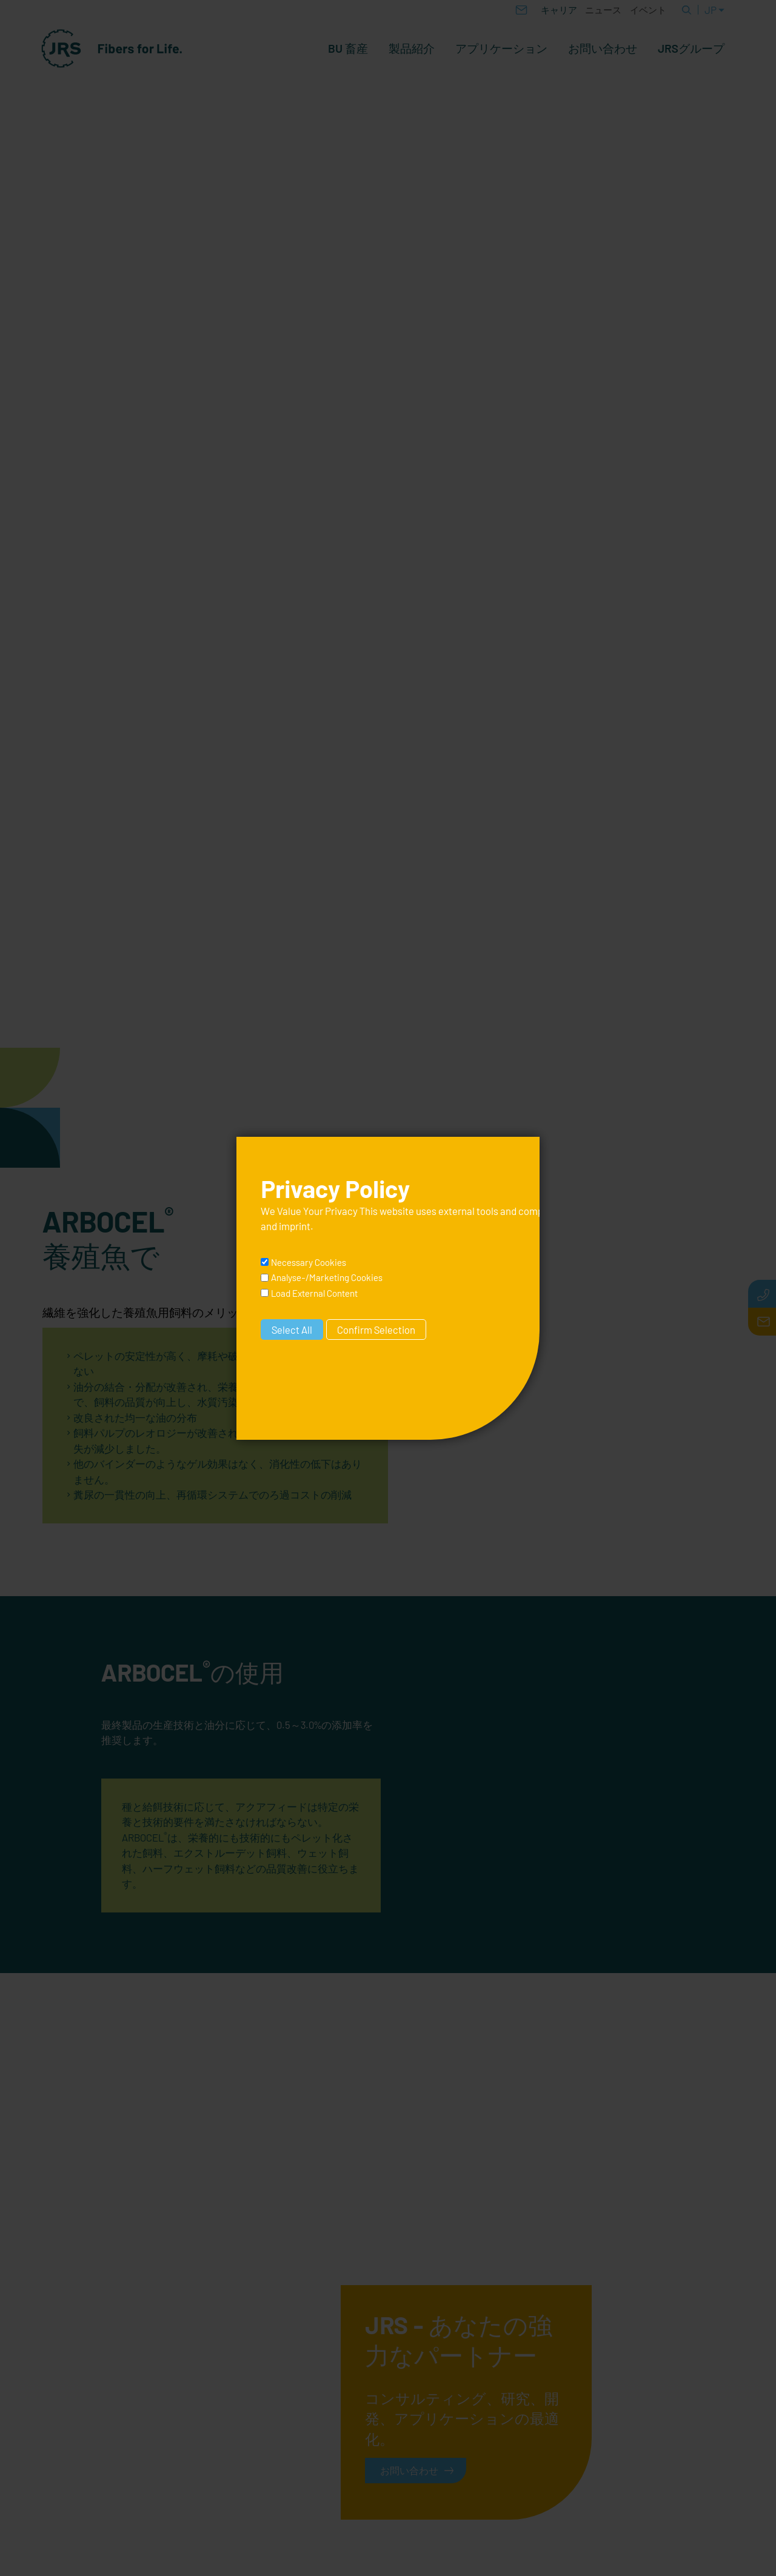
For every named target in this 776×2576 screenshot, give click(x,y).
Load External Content (314, 1293)
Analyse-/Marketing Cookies (327, 1277)
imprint (294, 1226)
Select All (292, 1329)
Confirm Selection (376, 1329)
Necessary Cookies (308, 1262)
